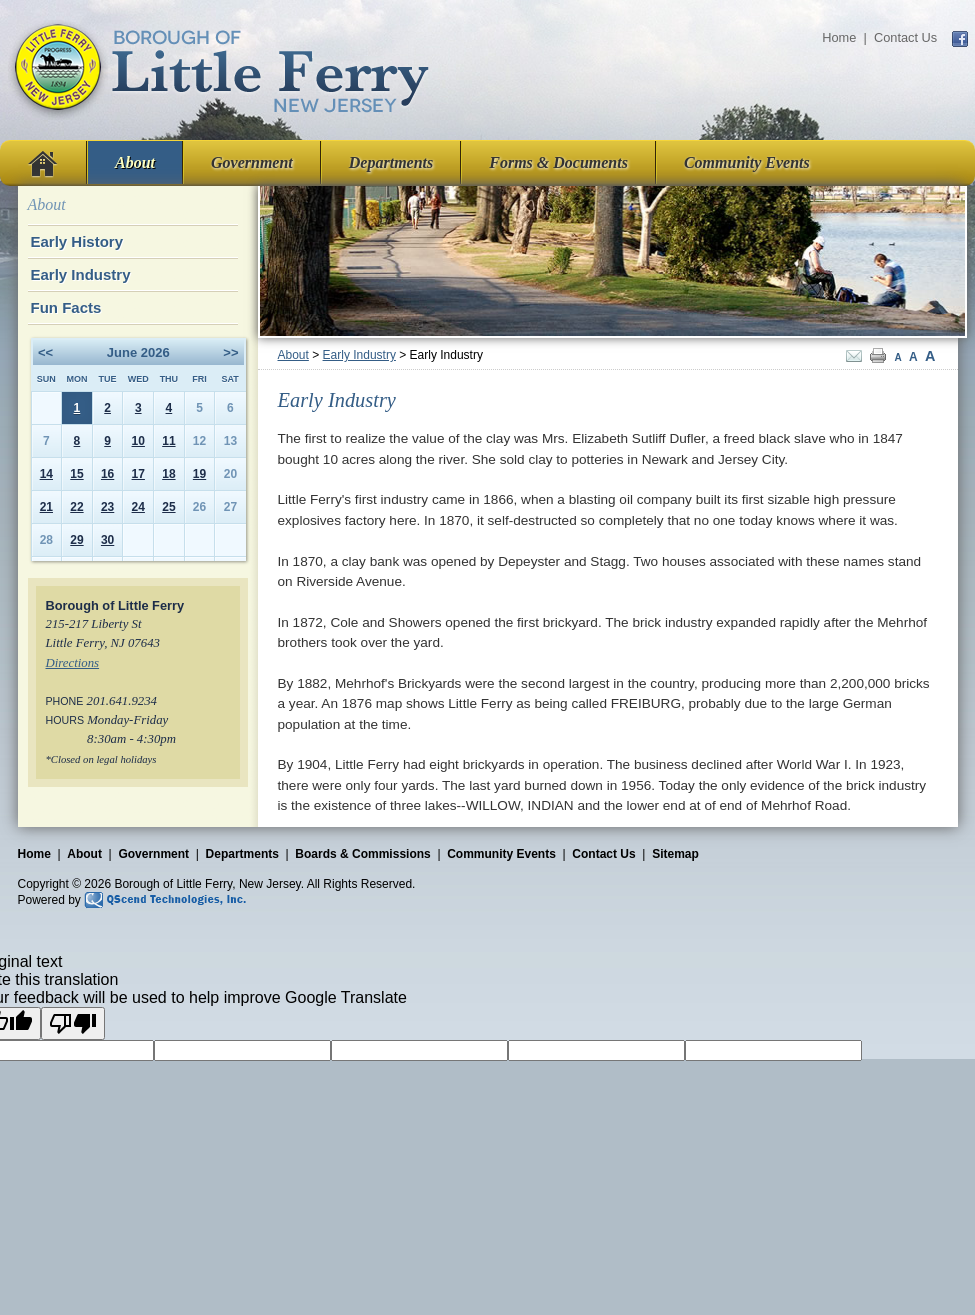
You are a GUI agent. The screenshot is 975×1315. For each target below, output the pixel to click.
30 (107, 540)
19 (199, 474)
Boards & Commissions (362, 854)
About (135, 162)
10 (138, 441)
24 (138, 507)
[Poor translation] (73, 1023)
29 (76, 540)
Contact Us (905, 37)
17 (138, 474)
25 (168, 507)
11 (168, 441)
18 (168, 474)
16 (107, 474)
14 (46, 474)
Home (839, 37)
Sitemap (675, 854)
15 (76, 474)
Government (252, 162)
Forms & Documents (558, 162)
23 (107, 507)
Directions (73, 663)
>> (230, 352)
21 (46, 507)
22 (76, 507)
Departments (391, 162)
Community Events (747, 162)
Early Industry (359, 355)
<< (45, 352)
